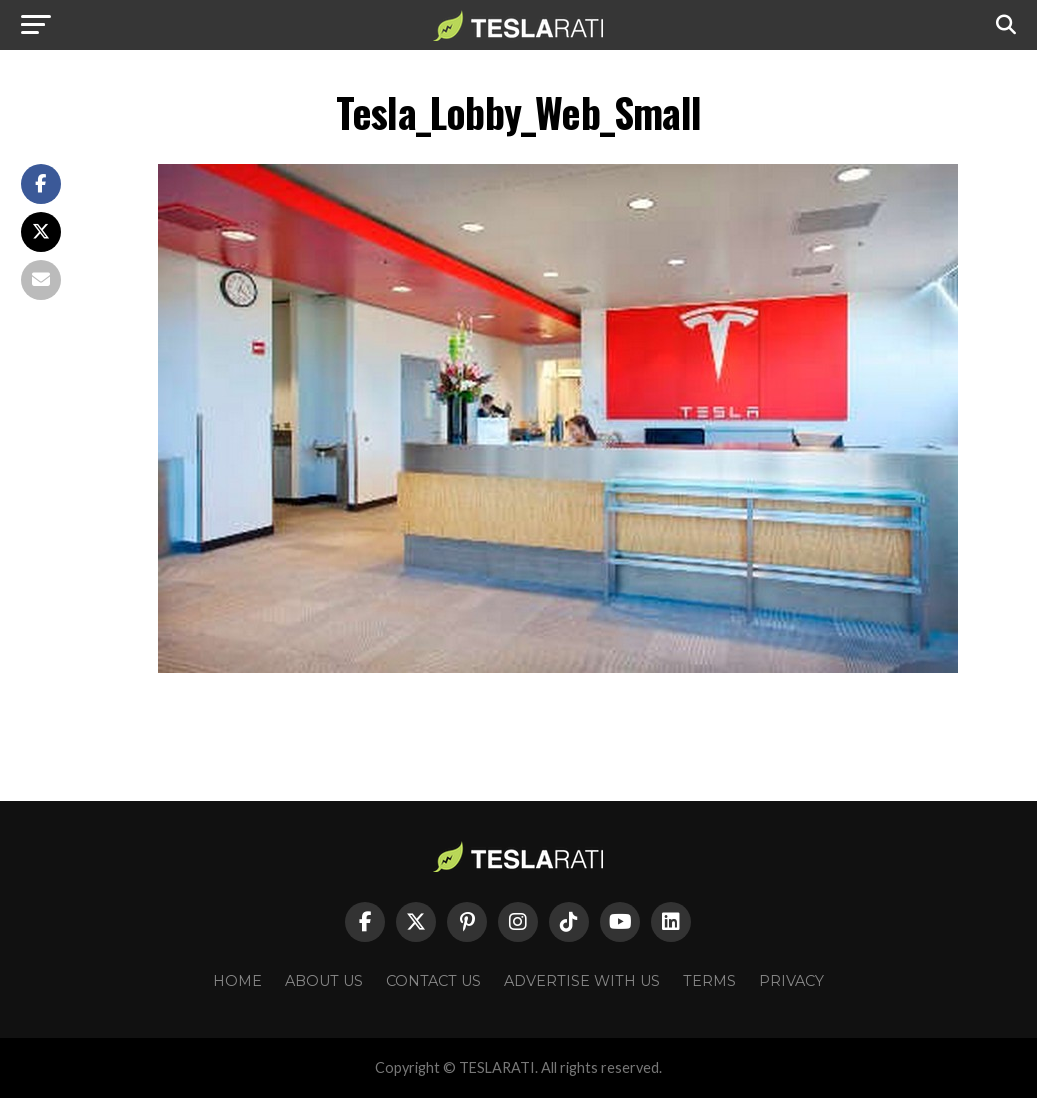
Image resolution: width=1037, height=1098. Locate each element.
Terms (709, 981)
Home (237, 981)
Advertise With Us (582, 981)
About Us (324, 981)
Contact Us (433, 981)
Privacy (791, 981)
